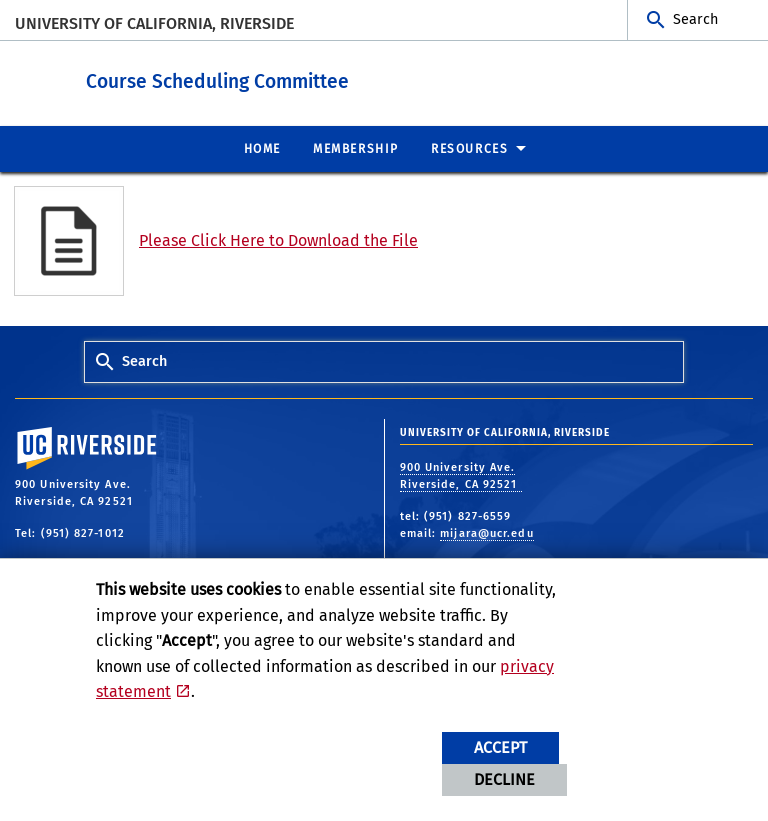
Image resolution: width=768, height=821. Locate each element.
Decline (504, 779)
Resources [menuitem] (469, 148)
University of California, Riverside (154, 23)
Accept (500, 747)
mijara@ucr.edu (486, 532)
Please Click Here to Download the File (278, 239)
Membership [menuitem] (356, 148)
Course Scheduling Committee (291, 79)
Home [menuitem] (262, 148)
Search (695, 19)
